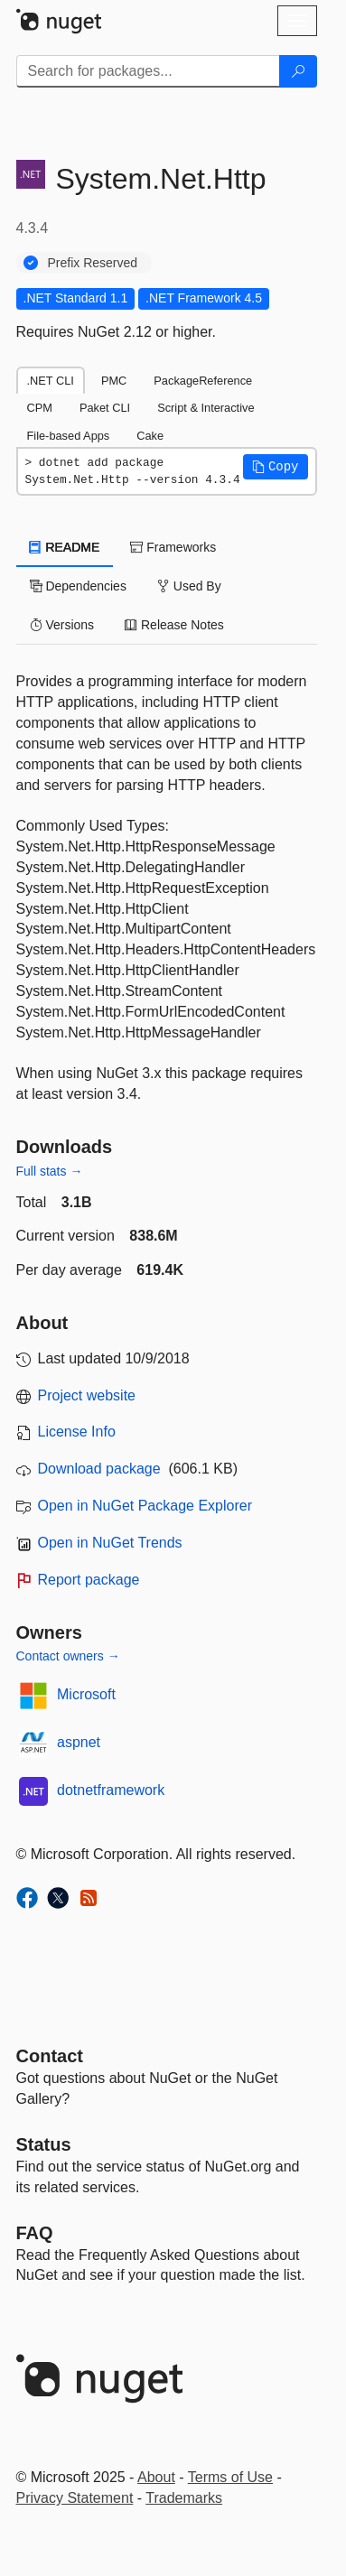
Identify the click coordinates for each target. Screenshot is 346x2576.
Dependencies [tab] (78, 586)
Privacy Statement (75, 2498)
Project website (87, 1395)
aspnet (78, 1742)
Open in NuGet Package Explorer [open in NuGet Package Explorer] (145, 1505)
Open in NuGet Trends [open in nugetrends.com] (110, 1542)
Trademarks (183, 2498)
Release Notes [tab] (174, 625)
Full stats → (49, 1171)
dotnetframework (110, 1790)
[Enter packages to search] (148, 71)
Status (43, 2144)
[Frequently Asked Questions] (34, 2233)
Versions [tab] (62, 625)
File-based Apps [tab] (68, 435)
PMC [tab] (113, 380)
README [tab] (65, 547)
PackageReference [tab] (203, 380)
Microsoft (86, 1694)
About (156, 2477)
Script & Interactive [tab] (205, 407)
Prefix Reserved (93, 263)
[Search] (298, 71)
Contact (49, 2056)
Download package (99, 1468)
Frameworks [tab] (173, 547)
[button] (275, 466)
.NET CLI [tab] (50, 380)
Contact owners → (68, 1656)
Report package (89, 1579)
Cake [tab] (150, 435)
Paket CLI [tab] (104, 407)
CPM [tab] (39, 407)
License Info (77, 1431)
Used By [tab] (189, 586)
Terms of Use (230, 2477)
